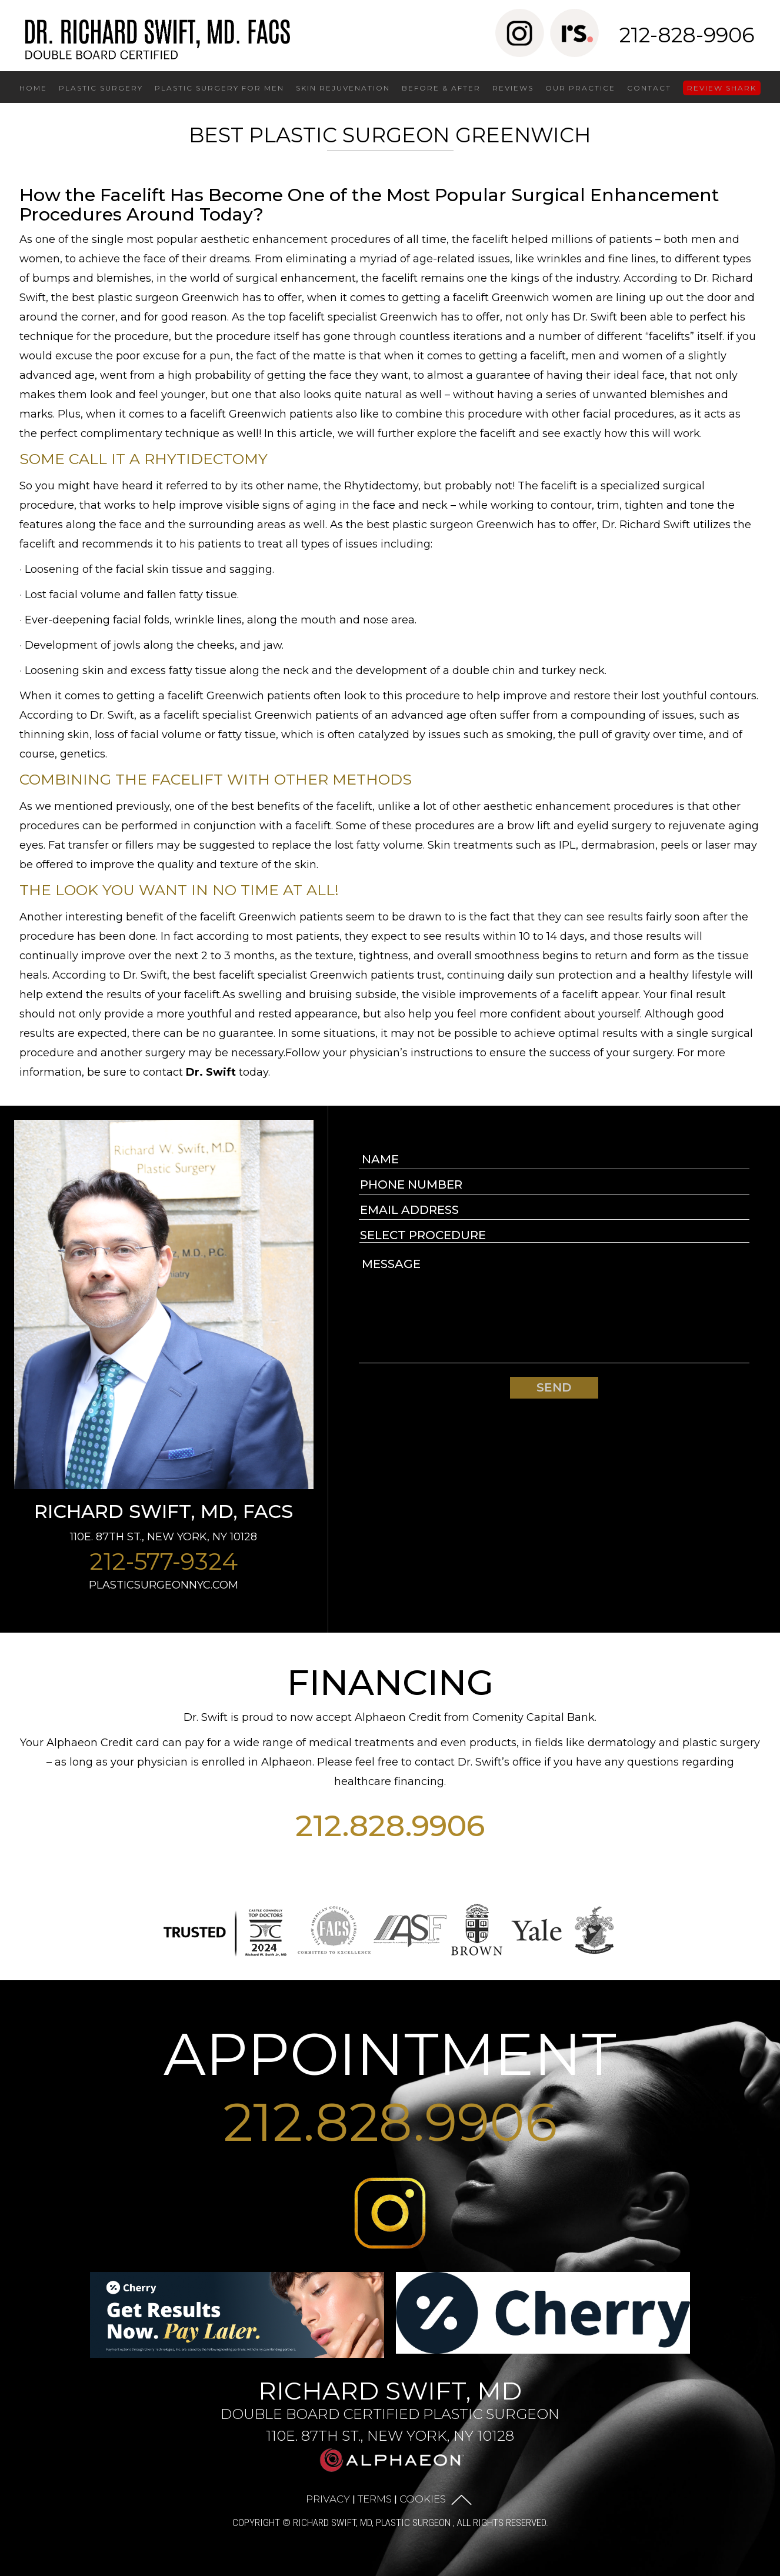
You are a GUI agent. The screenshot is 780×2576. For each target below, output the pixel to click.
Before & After (441, 88)
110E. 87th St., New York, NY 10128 (163, 1536)
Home (33, 88)
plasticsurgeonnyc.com (163, 1585)
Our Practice (580, 88)
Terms (375, 2498)
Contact (649, 88)
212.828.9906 (390, 1825)
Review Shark (721, 88)
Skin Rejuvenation (343, 88)
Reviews (513, 88)
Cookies (422, 2498)
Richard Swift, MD (390, 2409)
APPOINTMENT (390, 2054)
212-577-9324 (163, 1561)
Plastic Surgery (101, 88)
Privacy (328, 2498)
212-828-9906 (687, 35)
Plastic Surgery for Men (219, 88)
